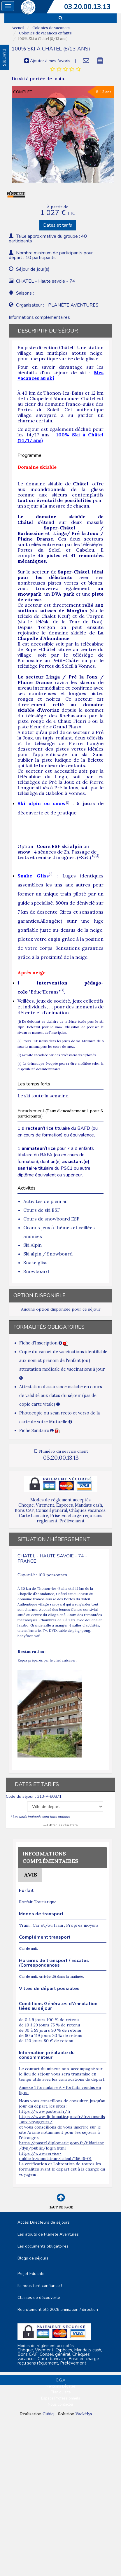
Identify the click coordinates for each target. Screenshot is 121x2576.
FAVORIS (4, 57)
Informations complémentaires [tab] (39, 317)
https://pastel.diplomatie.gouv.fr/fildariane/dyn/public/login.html (61, 2145)
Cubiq (48, 2413)
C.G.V (60, 2380)
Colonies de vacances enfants (45, 33)
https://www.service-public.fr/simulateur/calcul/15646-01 (55, 2156)
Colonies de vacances (51, 27)
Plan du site (61, 2392)
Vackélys (84, 2413)
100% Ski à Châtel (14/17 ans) (60, 437)
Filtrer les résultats (60, 1825)
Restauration (30, 1652)
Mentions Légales (60, 2386)
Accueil (18, 27)
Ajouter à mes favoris (47, 61)
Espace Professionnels (60, 2398)
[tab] (65, 69)
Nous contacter (60, 2404)
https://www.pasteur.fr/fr (45, 2111)
